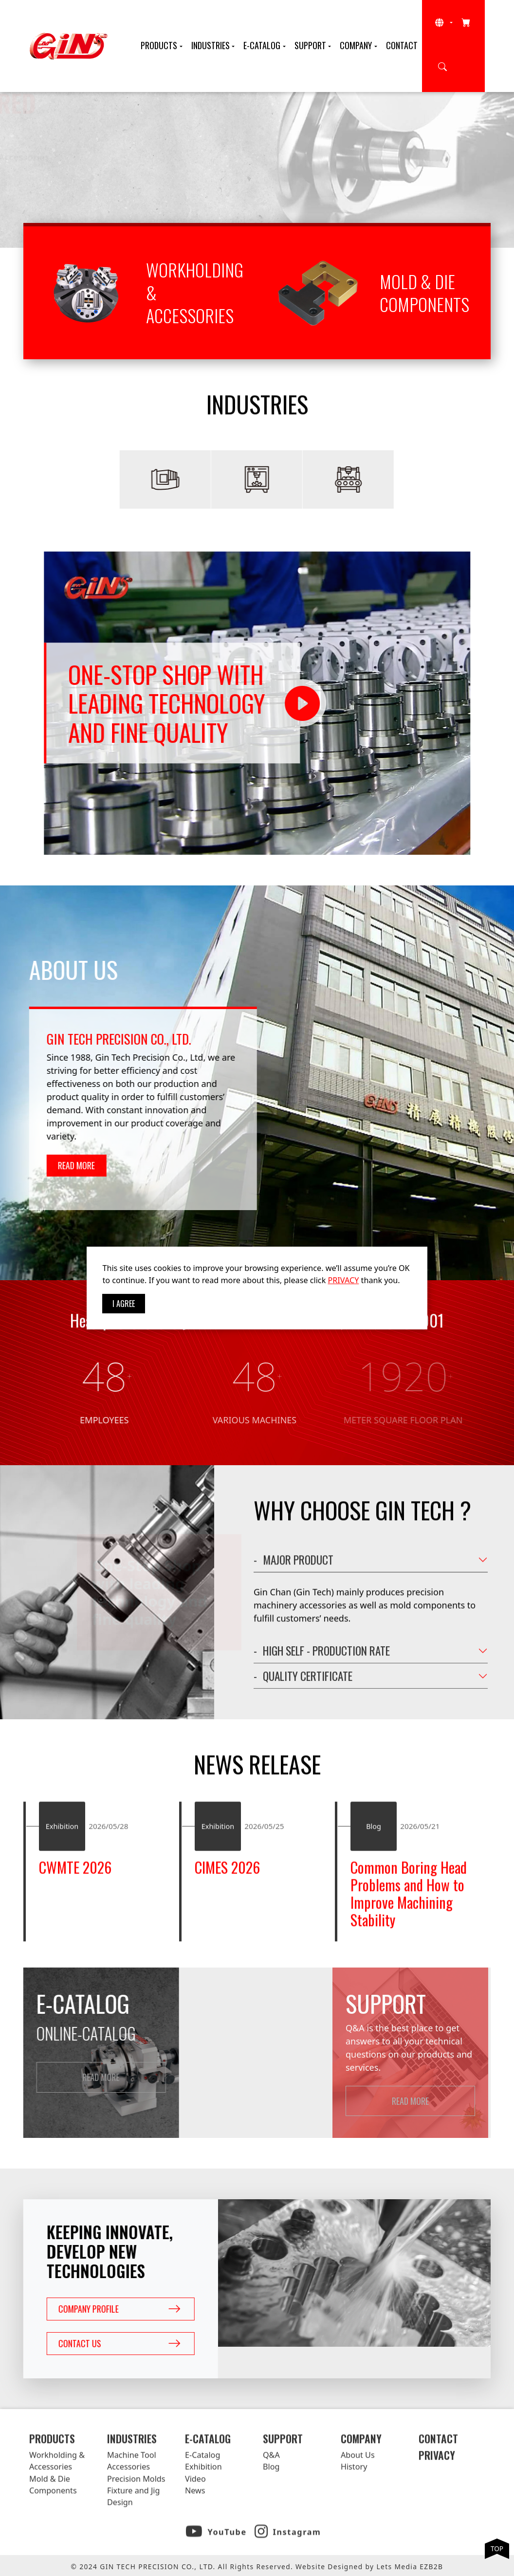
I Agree (123, 1303)
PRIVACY (343, 1280)
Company (356, 45)
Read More (81, 187)
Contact (402, 45)
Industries (210, 45)
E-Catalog (261, 45)
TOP (497, 2548)
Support (310, 45)
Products (159, 45)
